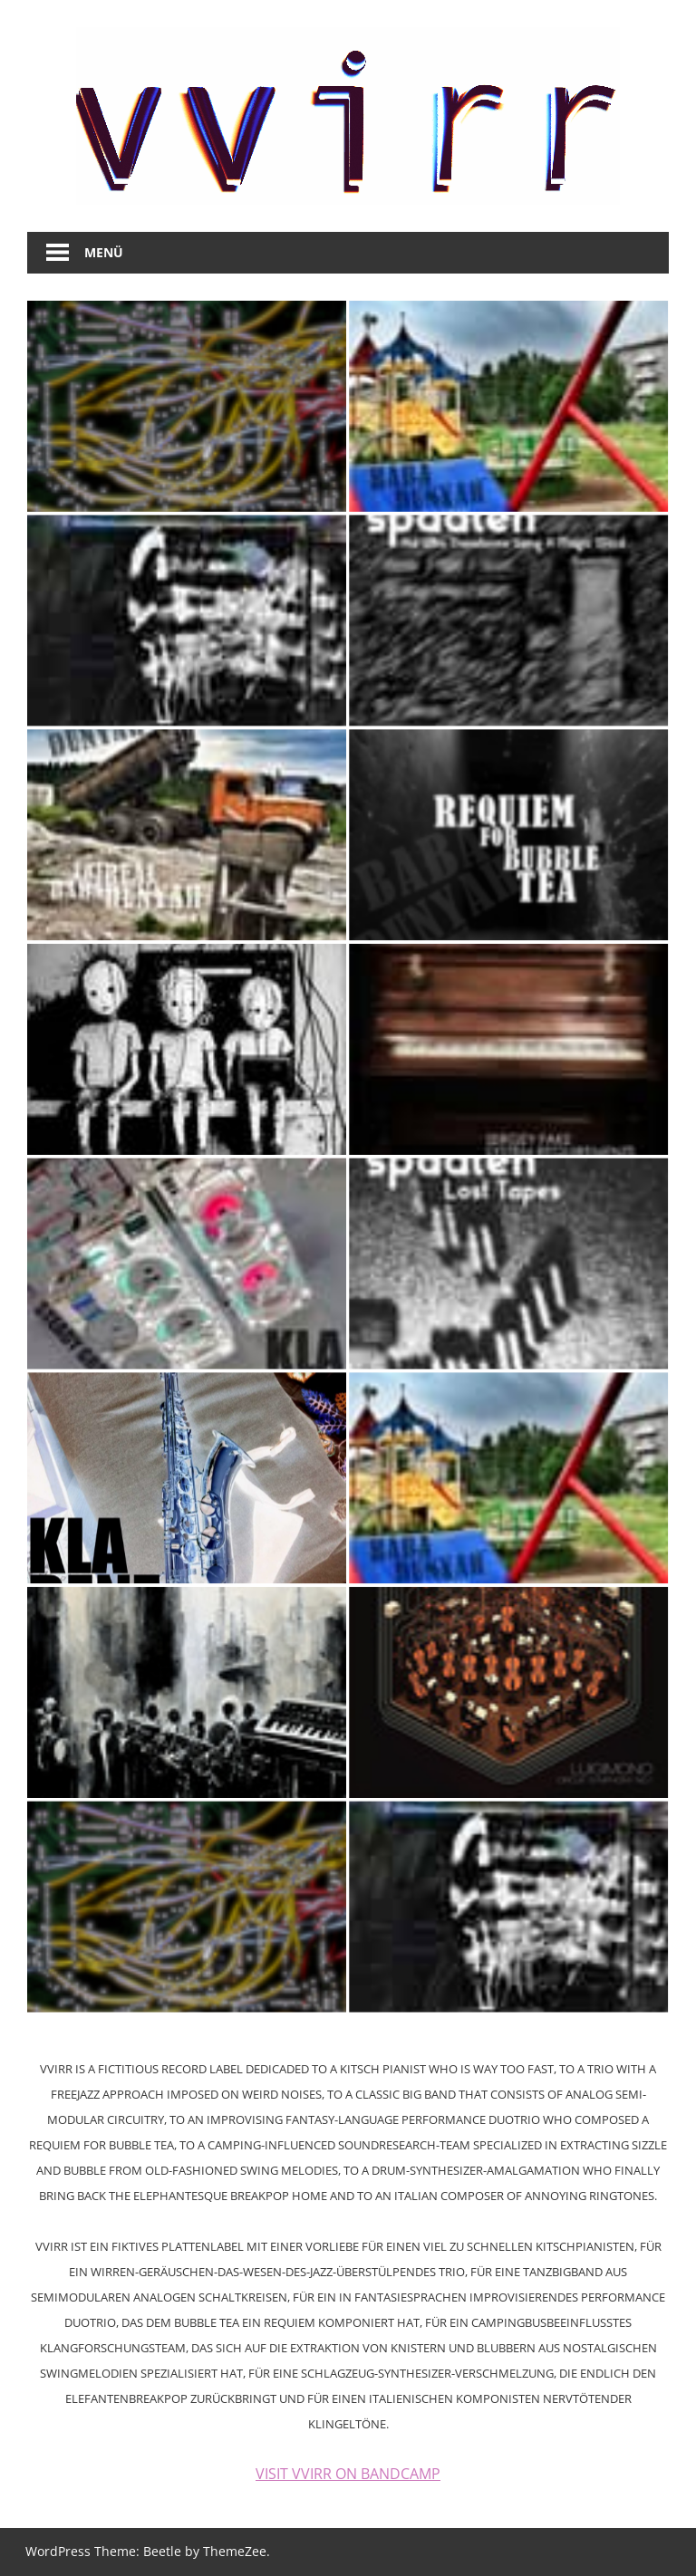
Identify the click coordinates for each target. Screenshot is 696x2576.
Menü (103, 252)
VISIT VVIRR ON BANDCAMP (348, 2474)
